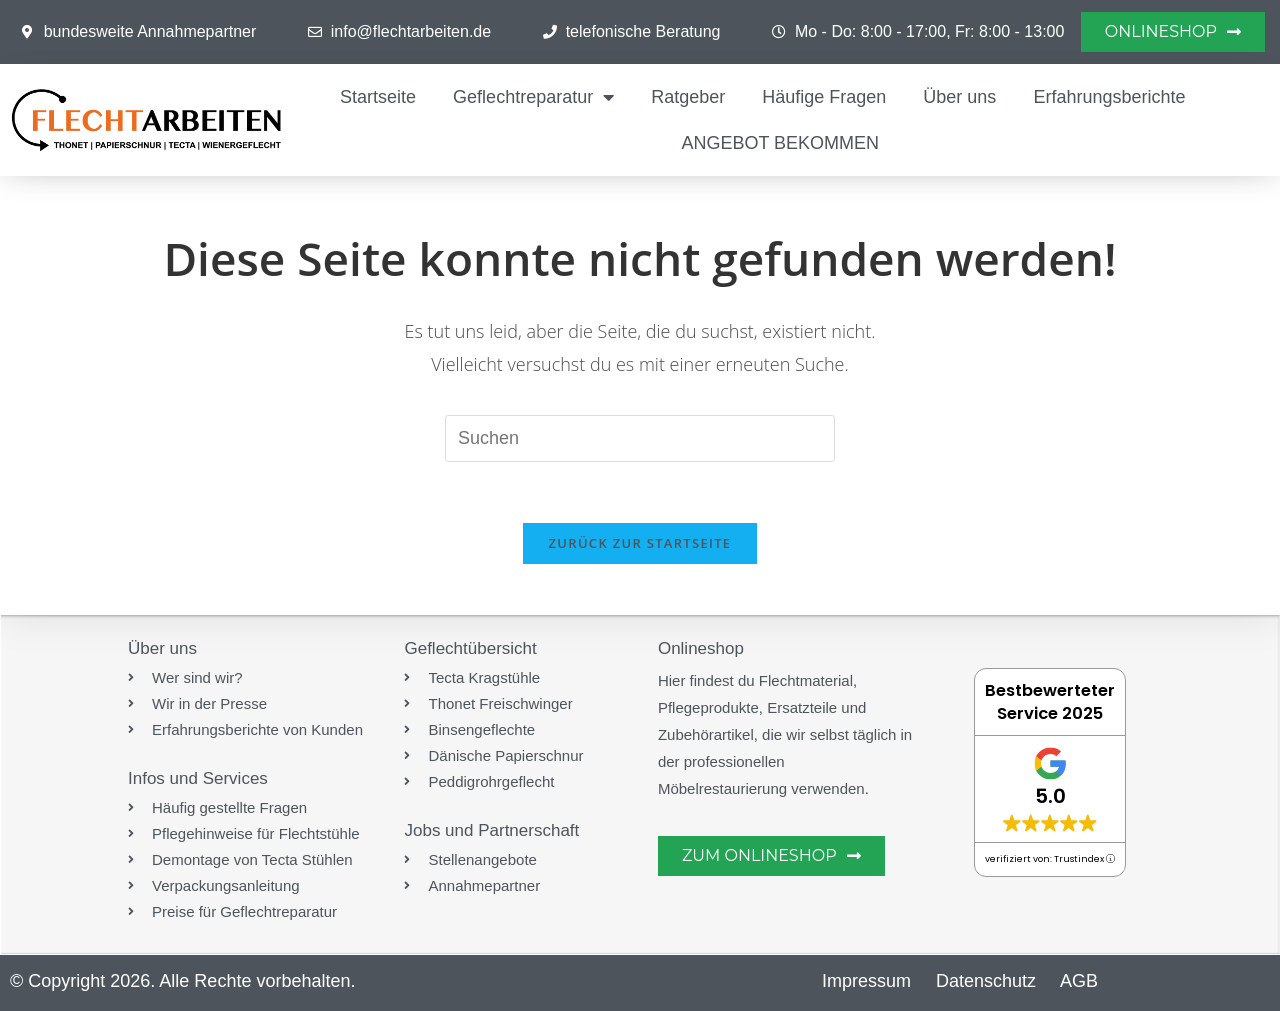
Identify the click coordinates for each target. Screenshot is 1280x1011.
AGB (1079, 981)
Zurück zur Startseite (640, 543)
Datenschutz (986, 981)
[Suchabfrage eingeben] (640, 438)
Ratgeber (688, 97)
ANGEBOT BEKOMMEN (780, 143)
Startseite (378, 97)
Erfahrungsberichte (1109, 97)
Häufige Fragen (824, 97)
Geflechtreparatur (533, 97)
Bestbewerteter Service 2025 (1050, 702)
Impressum (866, 981)
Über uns (959, 97)
